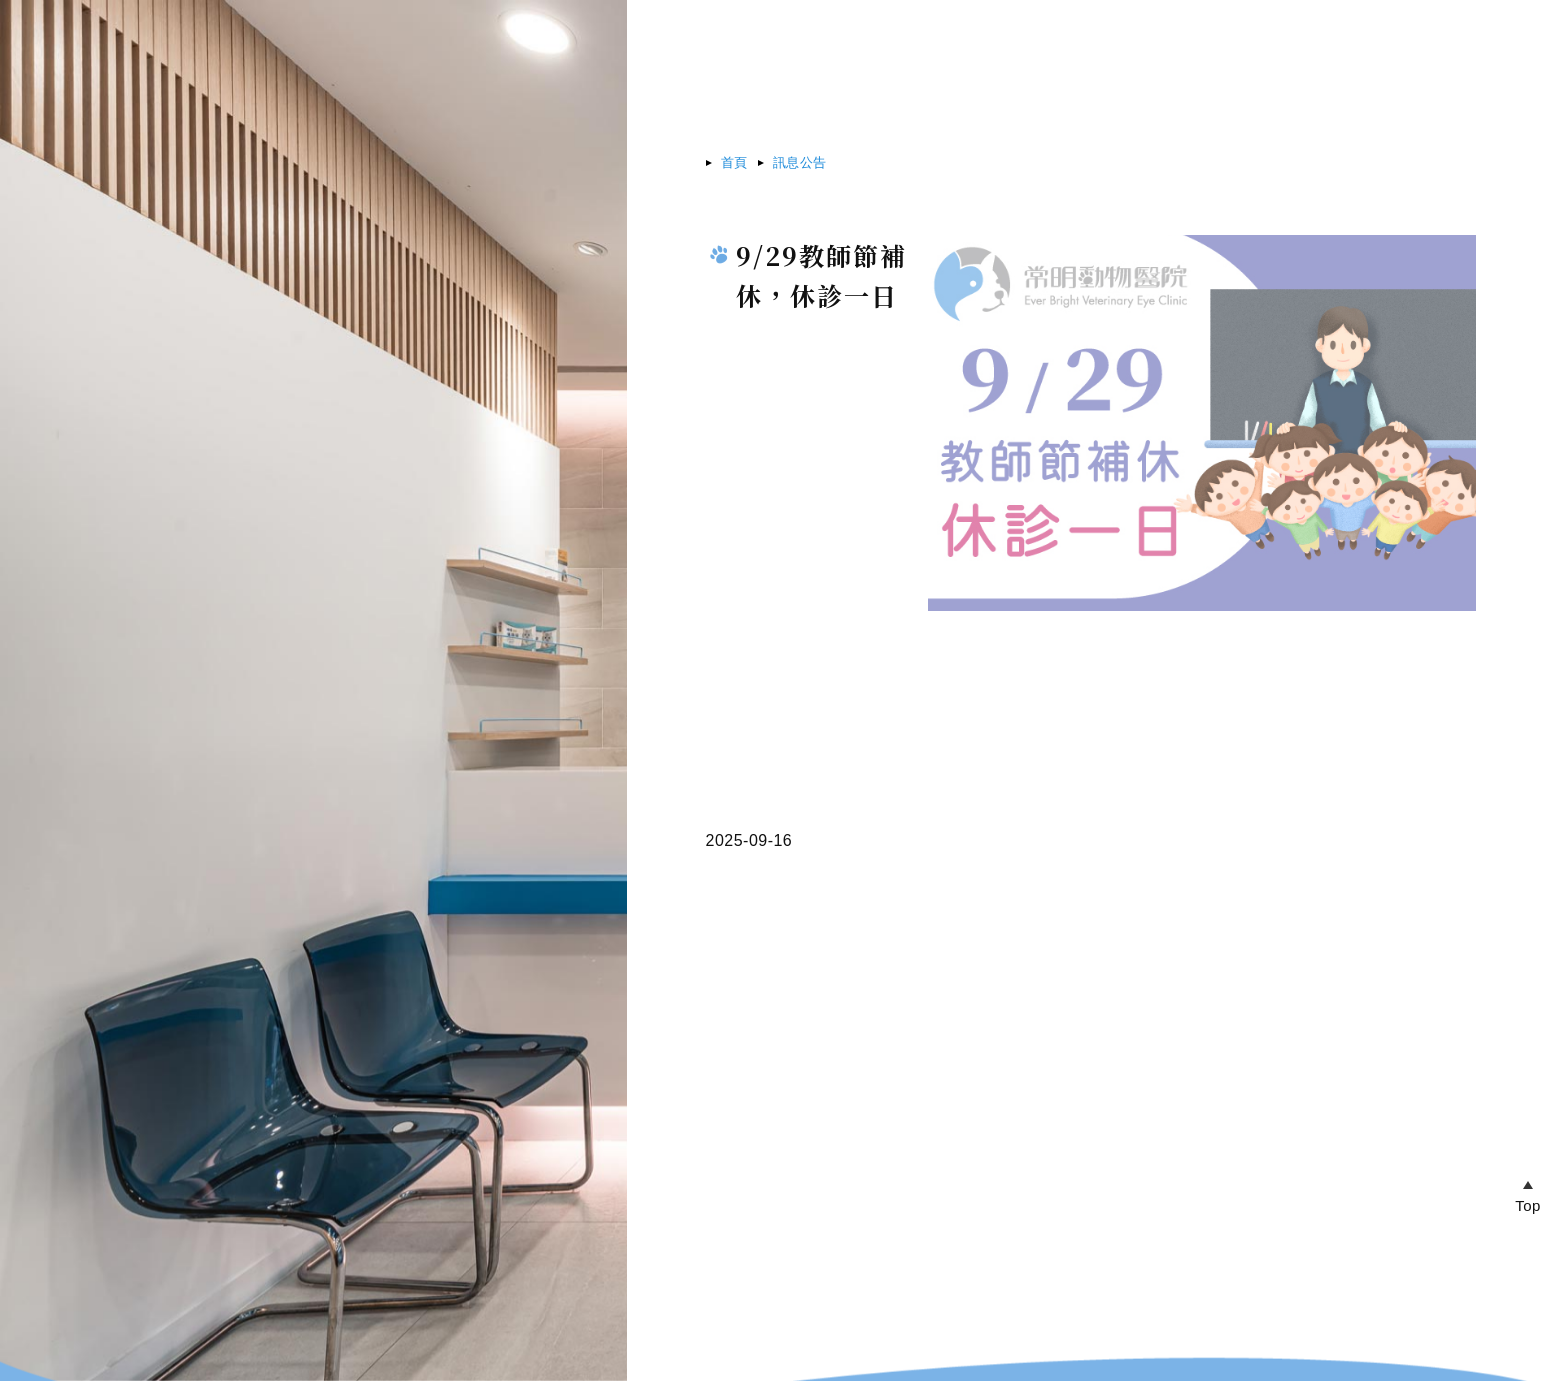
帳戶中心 (1344, 34)
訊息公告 (800, 162)
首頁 (734, 162)
